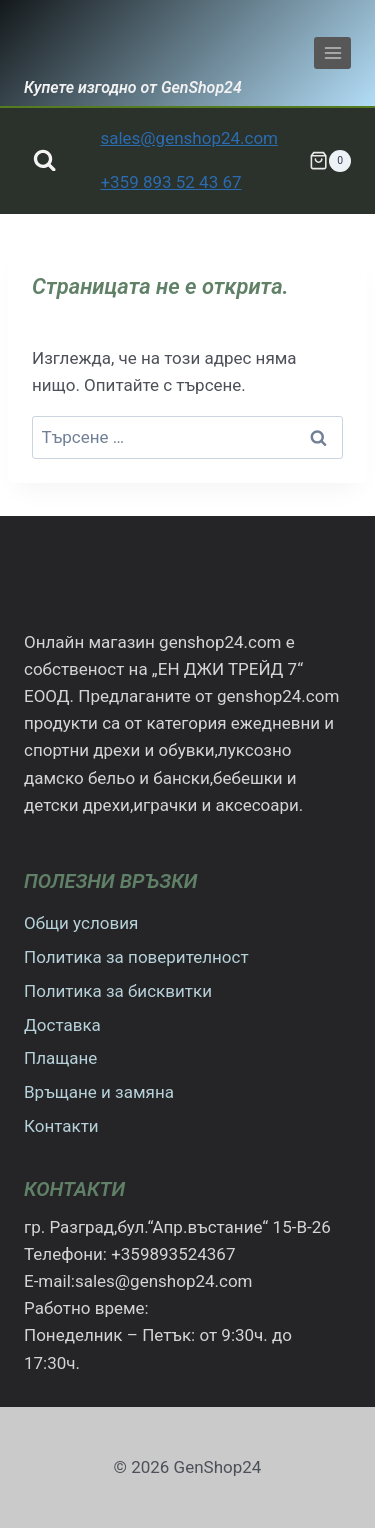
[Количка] (330, 161)
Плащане (60, 1058)
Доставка (62, 1025)
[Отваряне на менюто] (332, 52)
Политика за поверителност (136, 957)
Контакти (61, 1126)
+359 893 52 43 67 (170, 182)
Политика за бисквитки (118, 991)
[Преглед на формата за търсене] (44, 160)
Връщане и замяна (99, 1092)
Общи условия (81, 923)
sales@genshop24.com (189, 138)
